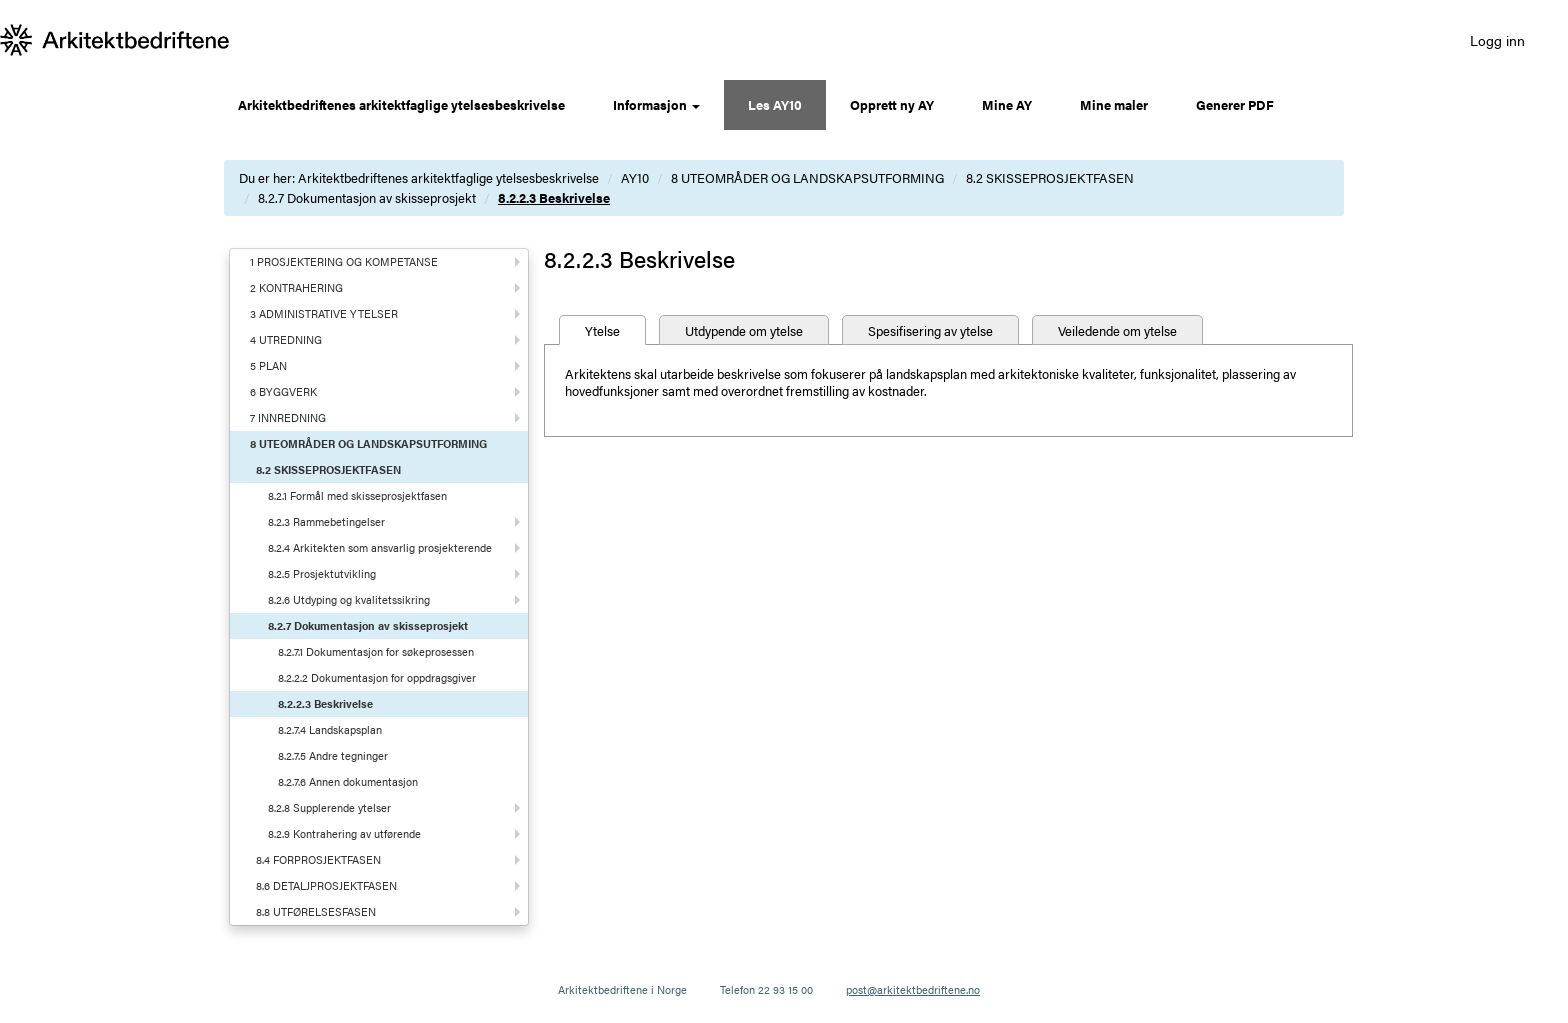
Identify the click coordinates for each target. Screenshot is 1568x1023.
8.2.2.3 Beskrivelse (554, 197)
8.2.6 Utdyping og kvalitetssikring (349, 599)
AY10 (635, 177)
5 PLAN (268, 365)
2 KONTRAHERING (296, 287)
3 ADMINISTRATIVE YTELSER (324, 313)
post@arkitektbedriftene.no (913, 989)
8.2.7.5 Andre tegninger (333, 755)
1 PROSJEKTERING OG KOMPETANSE (344, 261)
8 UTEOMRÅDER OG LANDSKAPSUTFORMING (807, 177)
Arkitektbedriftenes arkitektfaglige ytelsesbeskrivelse (401, 104)
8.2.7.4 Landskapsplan (330, 729)
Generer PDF (1235, 104)
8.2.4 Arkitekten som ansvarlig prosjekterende (380, 547)
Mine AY (1007, 104)
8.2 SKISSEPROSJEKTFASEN (1050, 177)
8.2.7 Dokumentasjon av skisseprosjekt (367, 197)
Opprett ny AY (892, 104)
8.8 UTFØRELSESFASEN (316, 911)
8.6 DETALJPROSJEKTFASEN (326, 885)
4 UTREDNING (286, 339)
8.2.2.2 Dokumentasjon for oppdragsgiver (377, 677)
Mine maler (1114, 104)
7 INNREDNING (288, 417)
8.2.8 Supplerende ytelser (329, 807)
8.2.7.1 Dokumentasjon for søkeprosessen (376, 651)
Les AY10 (775, 104)
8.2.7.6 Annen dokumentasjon (348, 781)
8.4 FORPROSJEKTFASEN (318, 859)
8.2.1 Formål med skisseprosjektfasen (357, 495)
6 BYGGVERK (283, 391)
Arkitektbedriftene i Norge (622, 989)
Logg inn (1497, 40)
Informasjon (656, 104)
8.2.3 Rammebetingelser (326, 521)
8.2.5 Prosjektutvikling (322, 573)
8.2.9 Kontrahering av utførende (344, 833)
